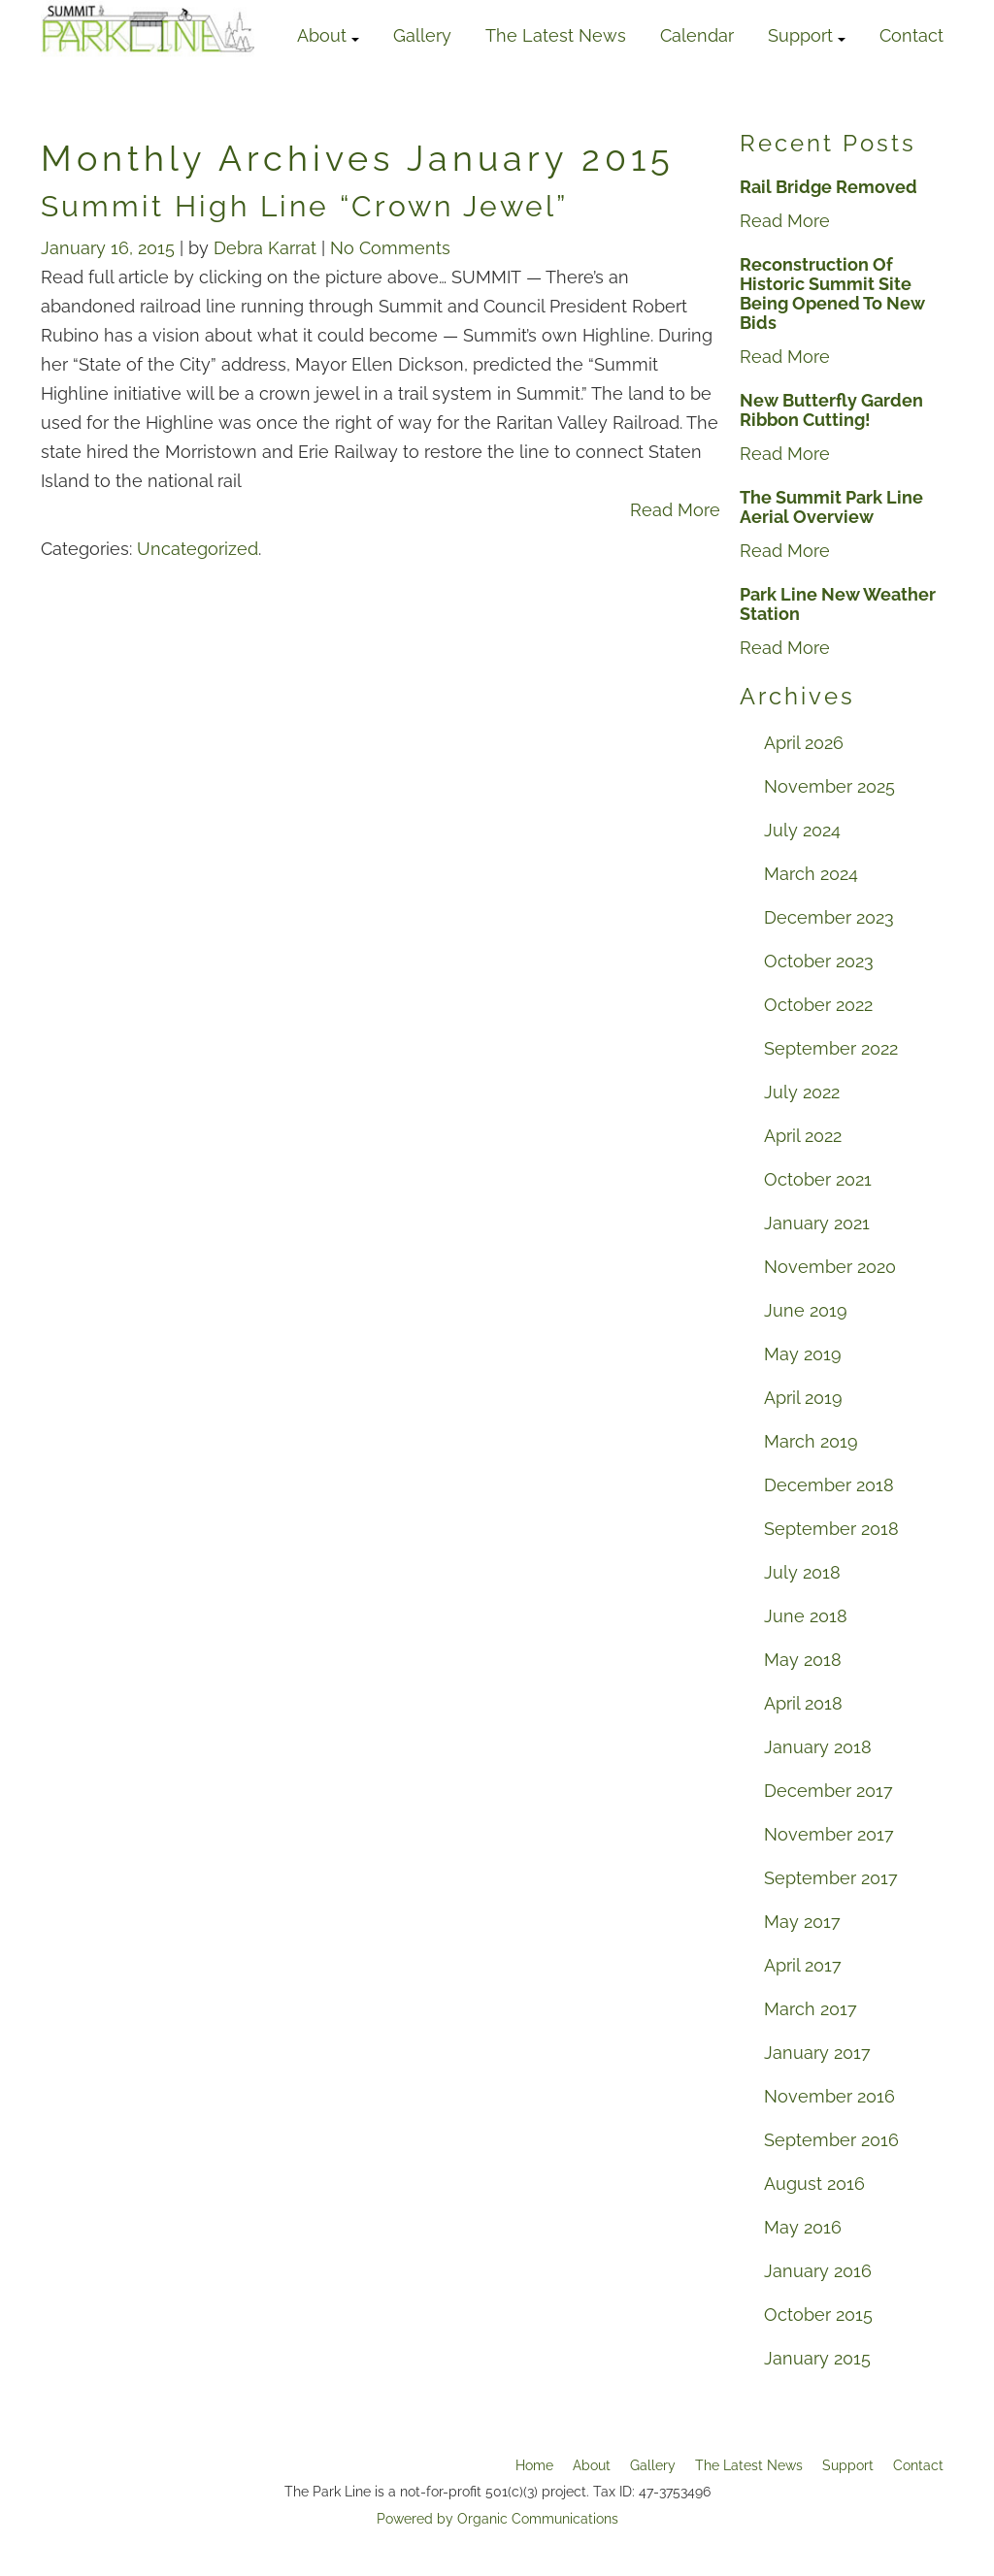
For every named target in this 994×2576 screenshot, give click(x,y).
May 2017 (802, 1921)
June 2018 (805, 1616)
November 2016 (829, 2096)
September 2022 (831, 1048)
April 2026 (804, 743)
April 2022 (803, 1135)
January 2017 (817, 2052)
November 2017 (829, 1834)
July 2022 (802, 1092)
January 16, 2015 (110, 248)
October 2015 (818, 2314)
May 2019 (803, 1354)
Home (534, 2465)
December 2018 (829, 1485)
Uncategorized (197, 548)
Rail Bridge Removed (828, 187)
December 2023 (829, 917)
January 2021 (817, 1223)
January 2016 (818, 2271)
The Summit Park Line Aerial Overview (831, 507)
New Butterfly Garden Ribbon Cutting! (831, 410)
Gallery (422, 35)
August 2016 (814, 2183)
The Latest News (555, 35)
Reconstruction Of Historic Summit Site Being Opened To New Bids (832, 294)
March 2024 (811, 874)
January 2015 (817, 2358)
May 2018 (803, 1659)
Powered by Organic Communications (497, 2519)
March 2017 (810, 2009)
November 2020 (830, 1266)
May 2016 (803, 2227)
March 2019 (811, 1441)
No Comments (390, 248)
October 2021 (818, 1179)
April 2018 (803, 1703)
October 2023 (819, 961)
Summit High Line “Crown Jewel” (304, 206)
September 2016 (831, 2140)
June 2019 (805, 1310)
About (328, 35)
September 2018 (831, 1528)
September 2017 (831, 1878)
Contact (911, 35)
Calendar (697, 35)
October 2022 (818, 1005)
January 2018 (818, 1747)
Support (806, 35)
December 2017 (828, 1790)
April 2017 (803, 1965)
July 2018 (802, 1572)
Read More (675, 510)
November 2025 (829, 786)
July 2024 (802, 830)
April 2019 (803, 1397)
